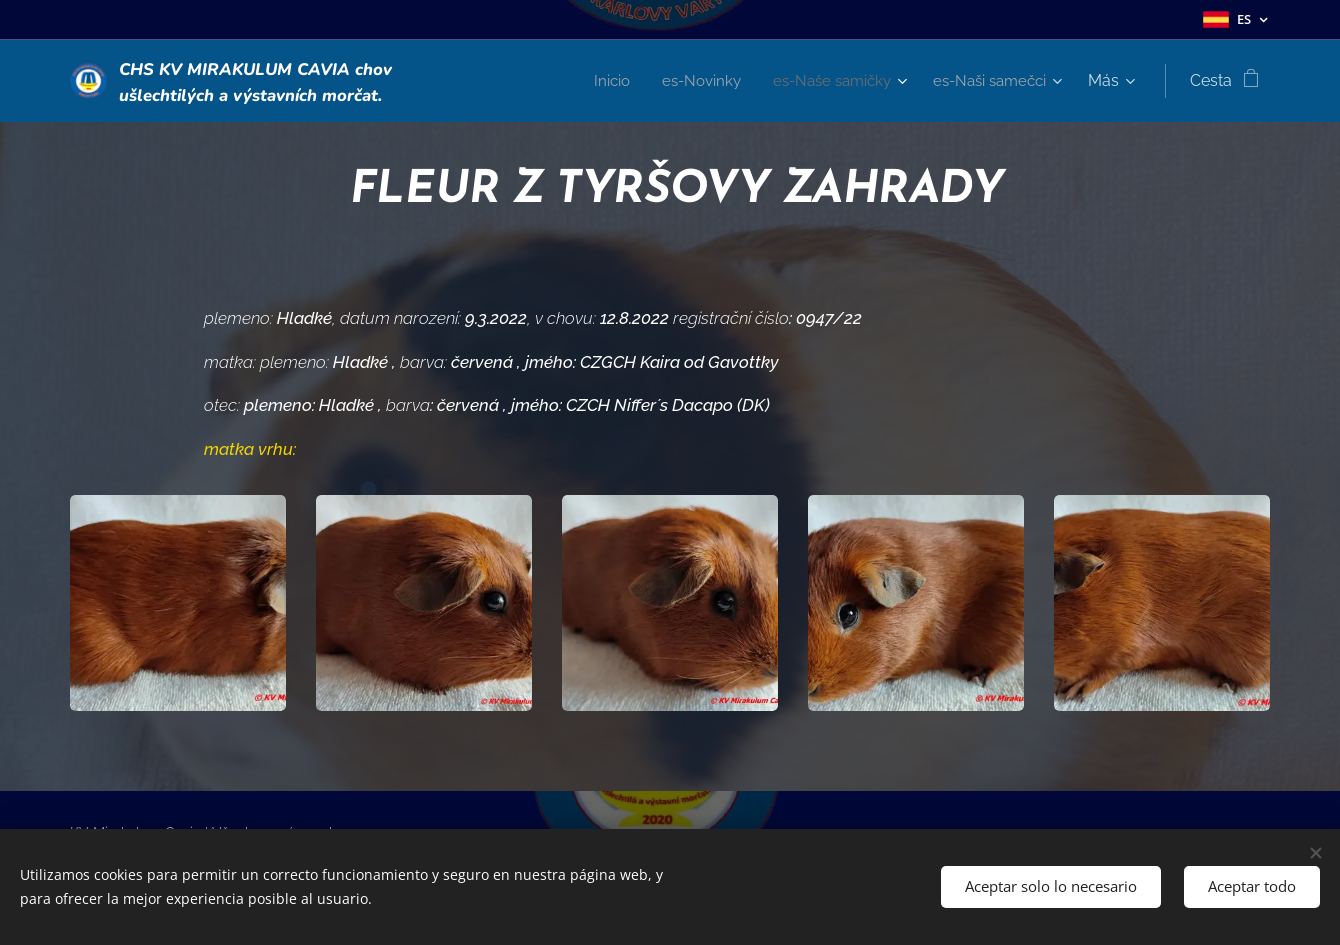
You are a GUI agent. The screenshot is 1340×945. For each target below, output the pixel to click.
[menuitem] (593, 81)
